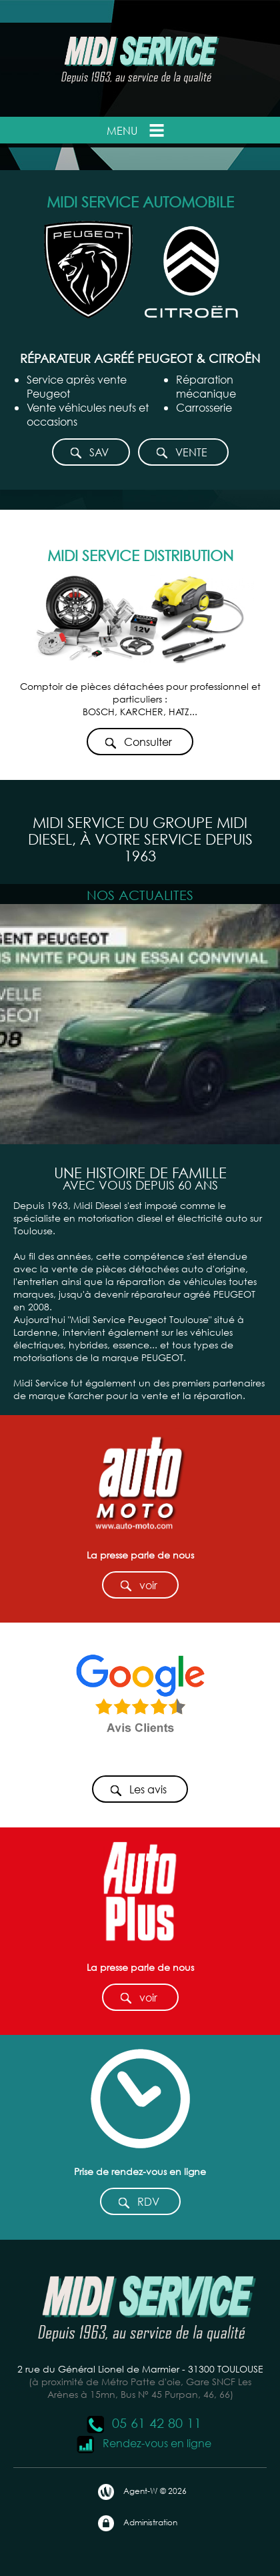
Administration (137, 2523)
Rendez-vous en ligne (143, 2443)
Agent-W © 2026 (142, 2492)
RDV (138, 2202)
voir (138, 1585)
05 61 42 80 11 (143, 2423)
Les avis (138, 1789)
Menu (137, 130)
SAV (89, 452)
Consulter (138, 742)
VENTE (181, 452)
